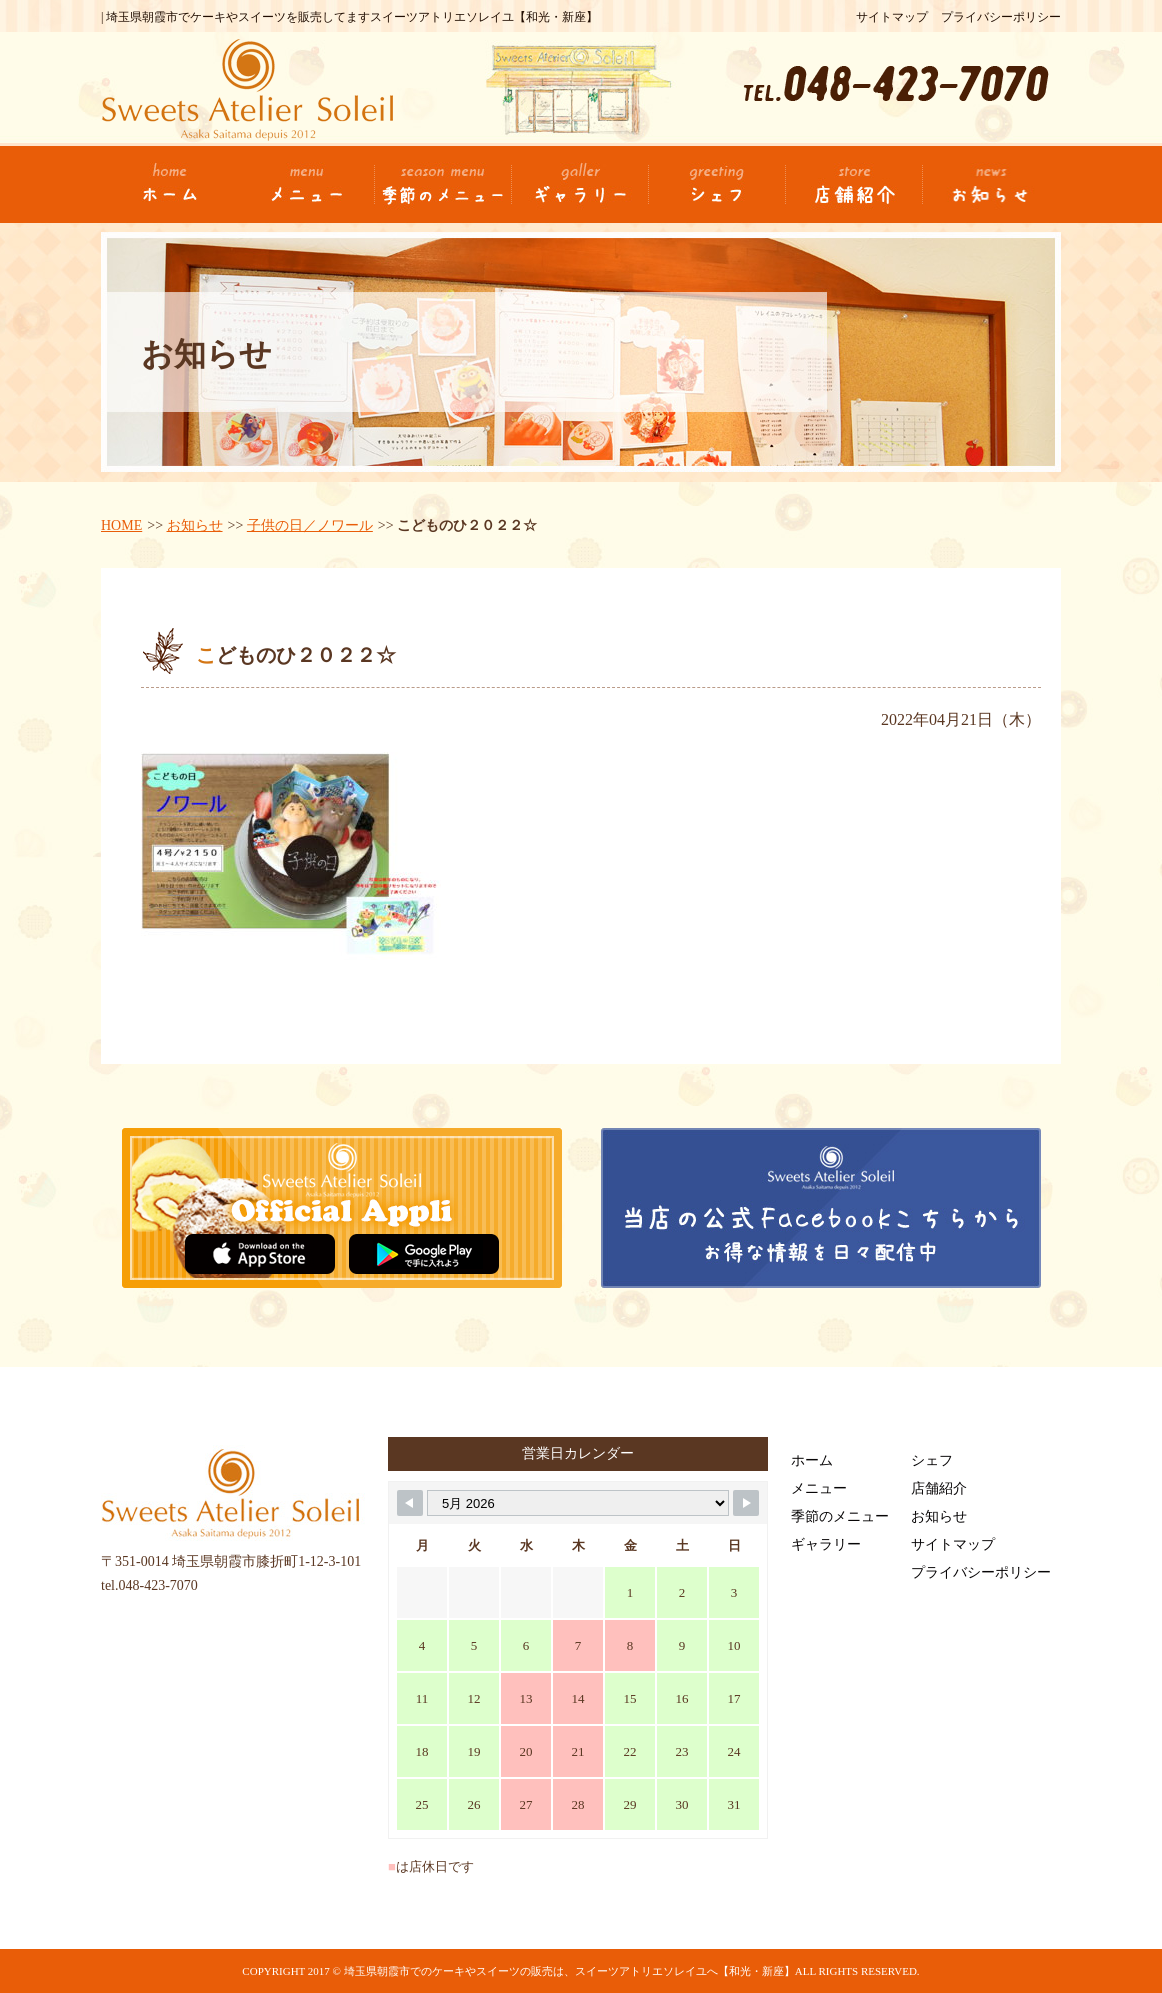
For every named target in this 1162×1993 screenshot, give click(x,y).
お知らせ (195, 525)
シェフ (932, 1460)
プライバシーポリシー (1001, 17)
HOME (121, 525)
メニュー (819, 1488)
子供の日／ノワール (310, 525)
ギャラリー (826, 1544)
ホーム (812, 1460)
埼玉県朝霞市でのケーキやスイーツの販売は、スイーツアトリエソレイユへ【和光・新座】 (569, 1971)
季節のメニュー (840, 1516)
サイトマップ (892, 17)
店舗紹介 (939, 1488)
